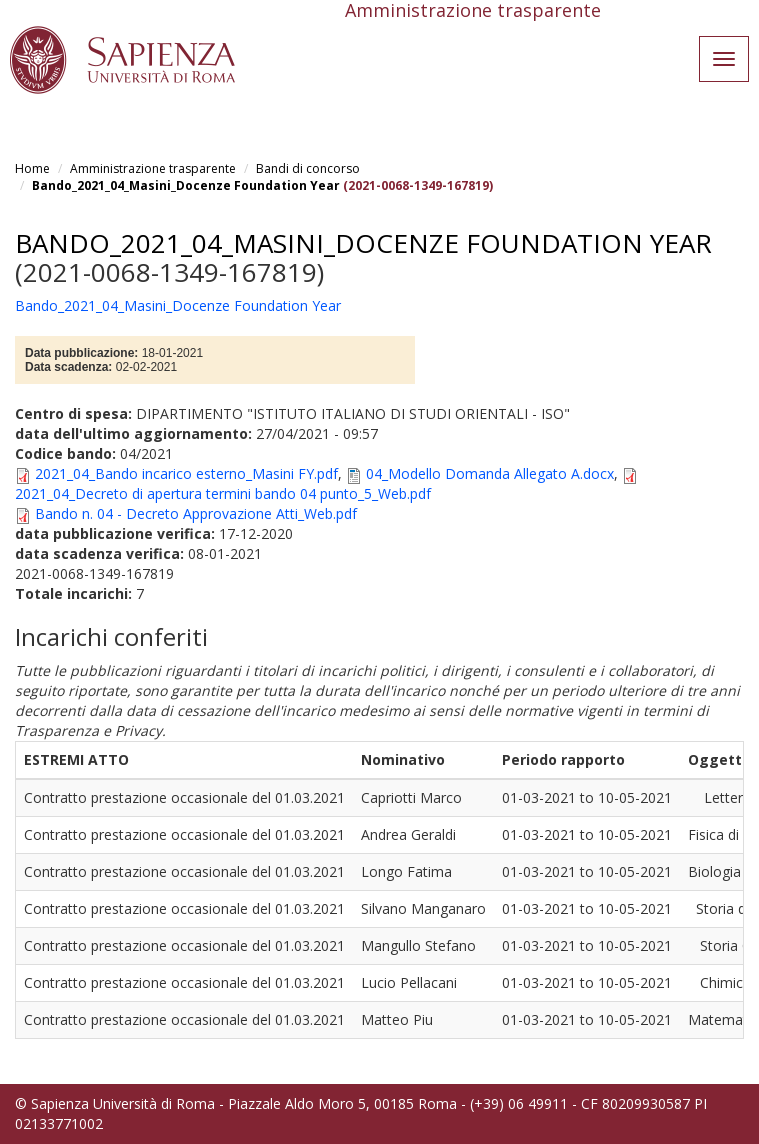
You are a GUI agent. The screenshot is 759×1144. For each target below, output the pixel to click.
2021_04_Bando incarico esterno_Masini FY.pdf (186, 473)
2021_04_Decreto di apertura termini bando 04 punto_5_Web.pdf (223, 493)
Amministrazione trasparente (153, 168)
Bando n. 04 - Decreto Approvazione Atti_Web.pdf (196, 513)
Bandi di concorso (308, 168)
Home (32, 168)
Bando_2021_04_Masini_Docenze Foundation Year (186, 185)
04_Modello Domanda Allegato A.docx (490, 473)
